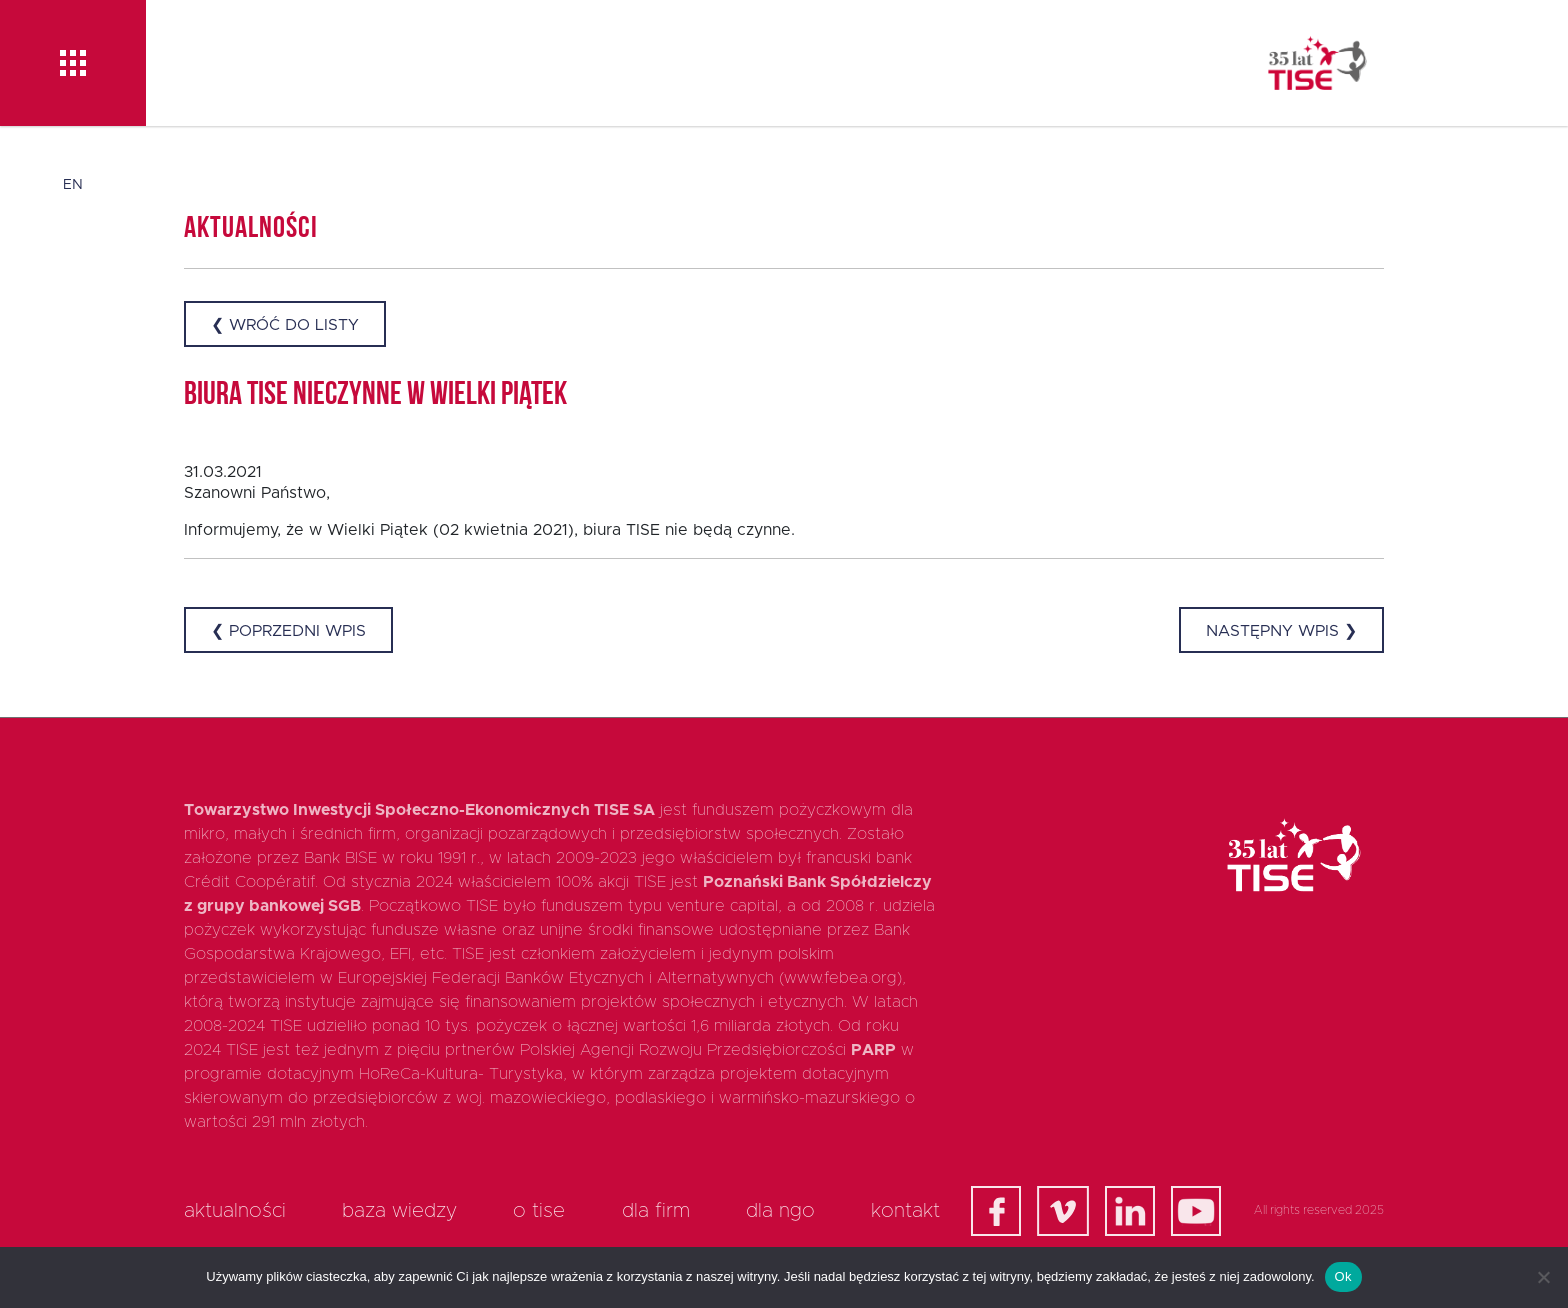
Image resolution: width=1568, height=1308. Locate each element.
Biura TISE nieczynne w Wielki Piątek (375, 396)
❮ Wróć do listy (285, 325)
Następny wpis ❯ (1281, 631)
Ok (1343, 1276)
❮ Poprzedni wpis (288, 631)
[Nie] (1543, 1277)
